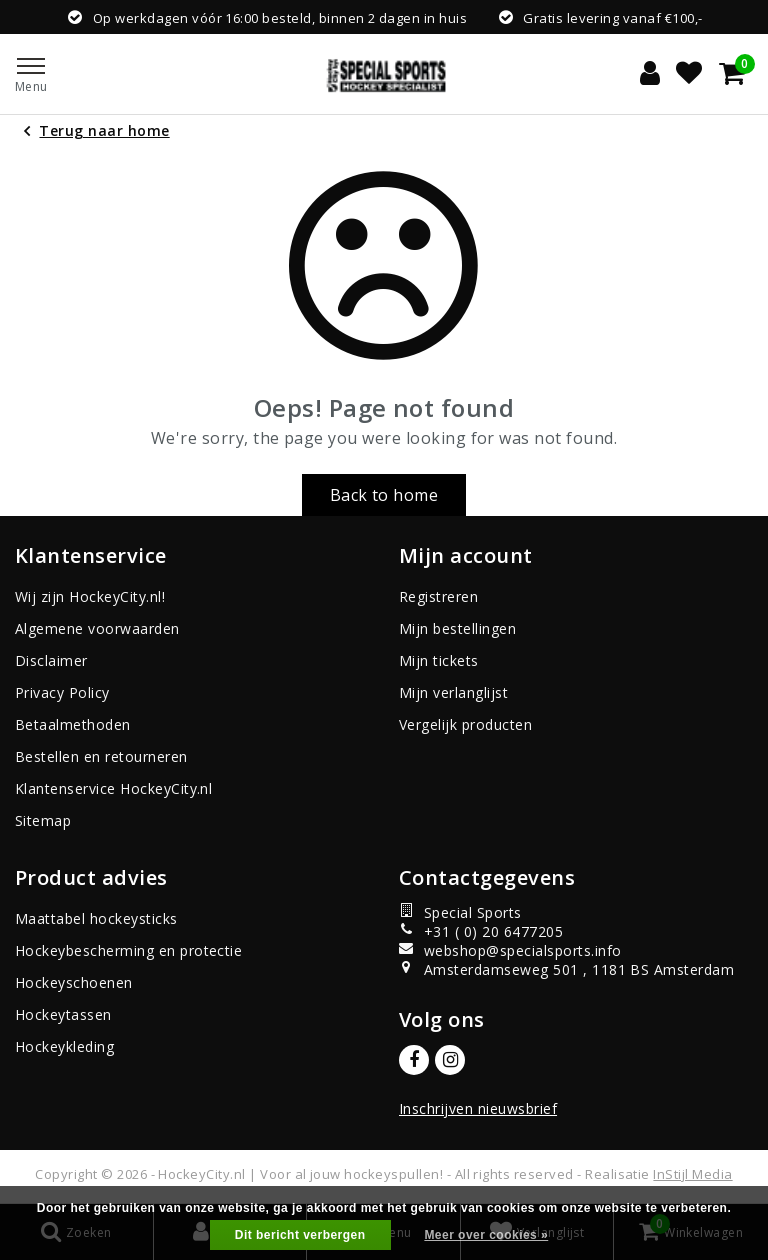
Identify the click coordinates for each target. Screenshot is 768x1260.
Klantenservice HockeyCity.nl (113, 788)
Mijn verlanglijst (453, 692)
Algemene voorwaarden (97, 628)
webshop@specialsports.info (510, 950)
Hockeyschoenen (74, 982)
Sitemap (43, 820)
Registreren (438, 596)
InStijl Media (692, 1174)
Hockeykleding (64, 1046)
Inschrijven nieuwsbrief (478, 1108)
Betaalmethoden (73, 724)
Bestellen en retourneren (101, 756)
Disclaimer (51, 660)
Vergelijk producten (465, 724)
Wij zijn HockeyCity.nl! (90, 596)
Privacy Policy (62, 692)
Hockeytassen (63, 1014)
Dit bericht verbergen (300, 1235)
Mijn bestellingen (457, 628)
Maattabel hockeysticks (96, 918)
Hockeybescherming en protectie (128, 950)
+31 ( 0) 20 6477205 (481, 931)
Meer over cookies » (486, 1235)
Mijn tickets (439, 660)
